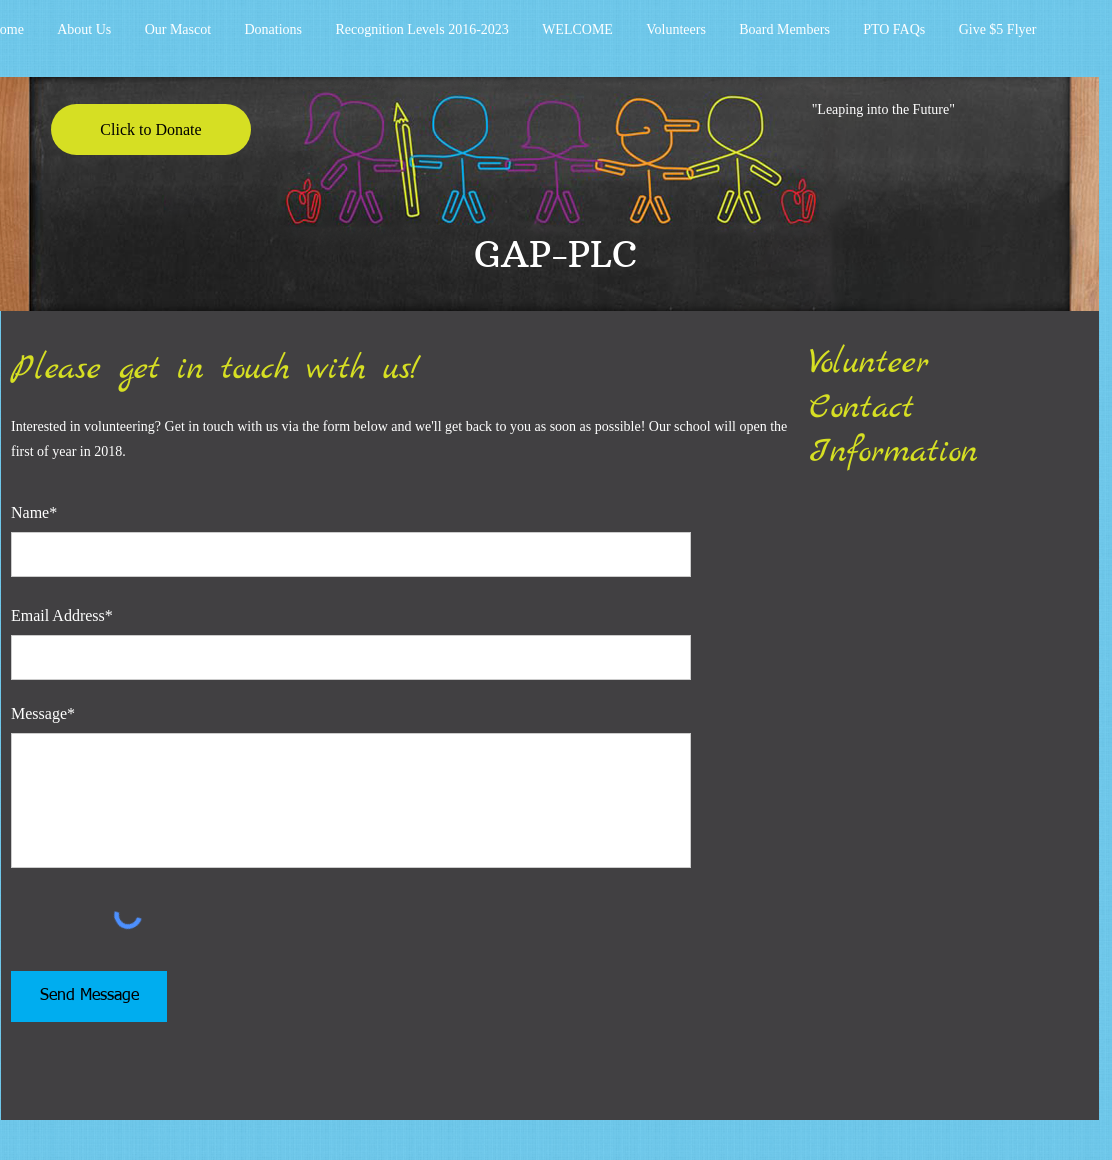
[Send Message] (89, 996)
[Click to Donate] (151, 129)
